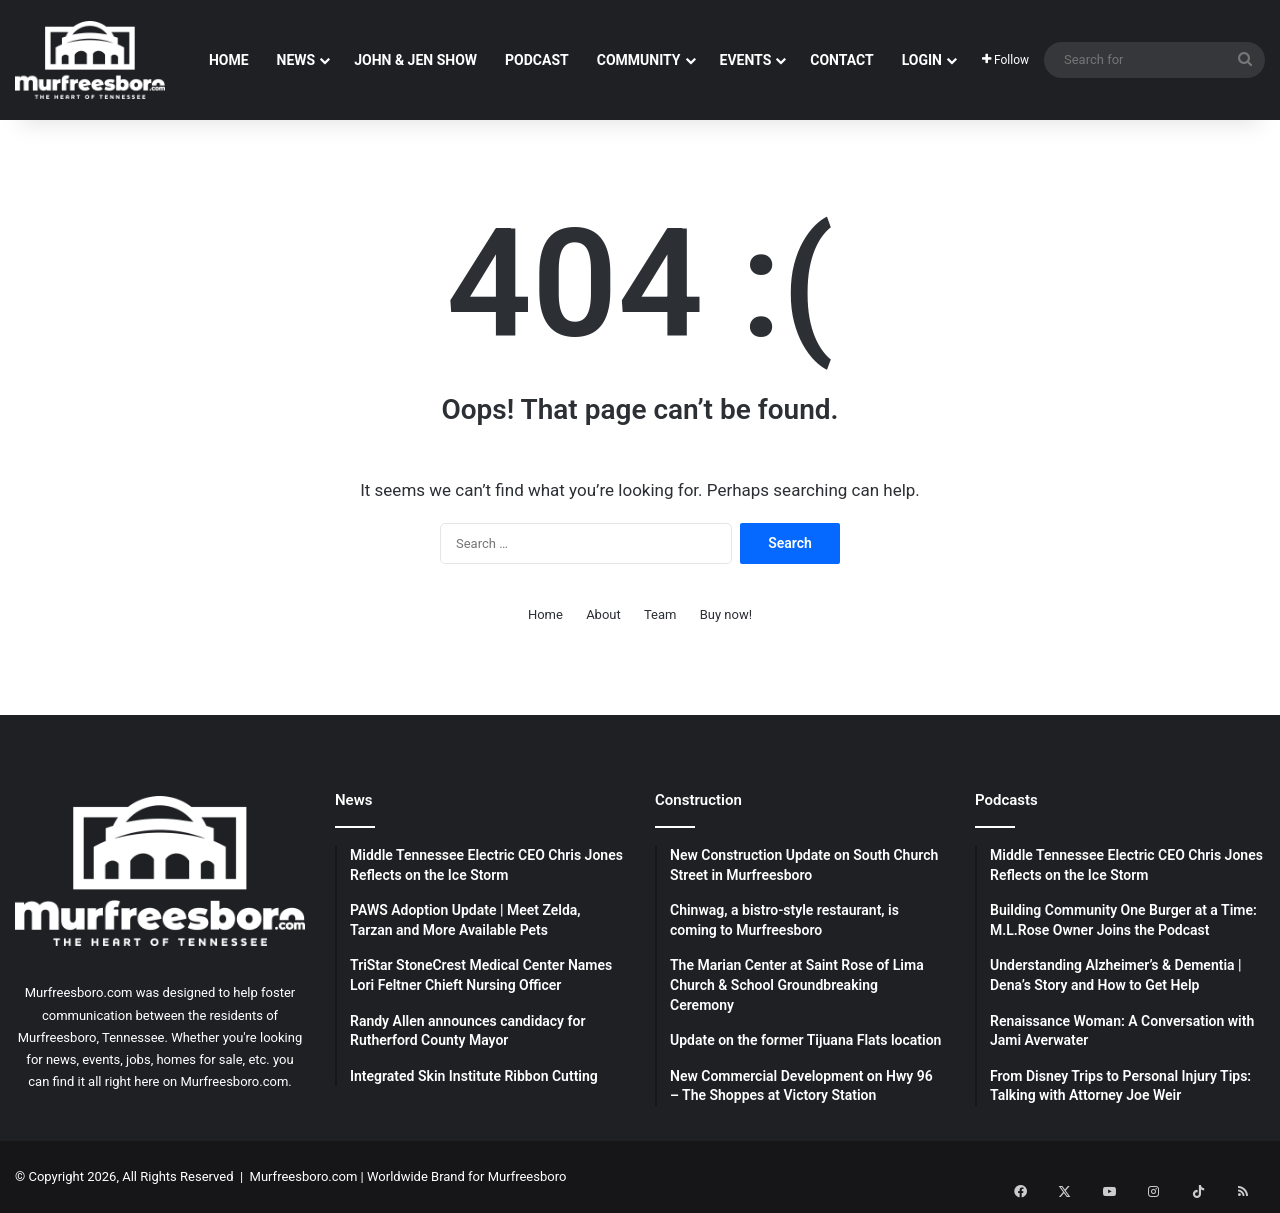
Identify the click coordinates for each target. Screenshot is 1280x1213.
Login (922, 60)
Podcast (537, 60)
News (296, 60)
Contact (841, 60)
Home (229, 60)
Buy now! (726, 614)
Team (660, 614)
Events (746, 60)
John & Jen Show (415, 60)
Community (639, 60)
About (603, 614)
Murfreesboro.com (304, 1176)
